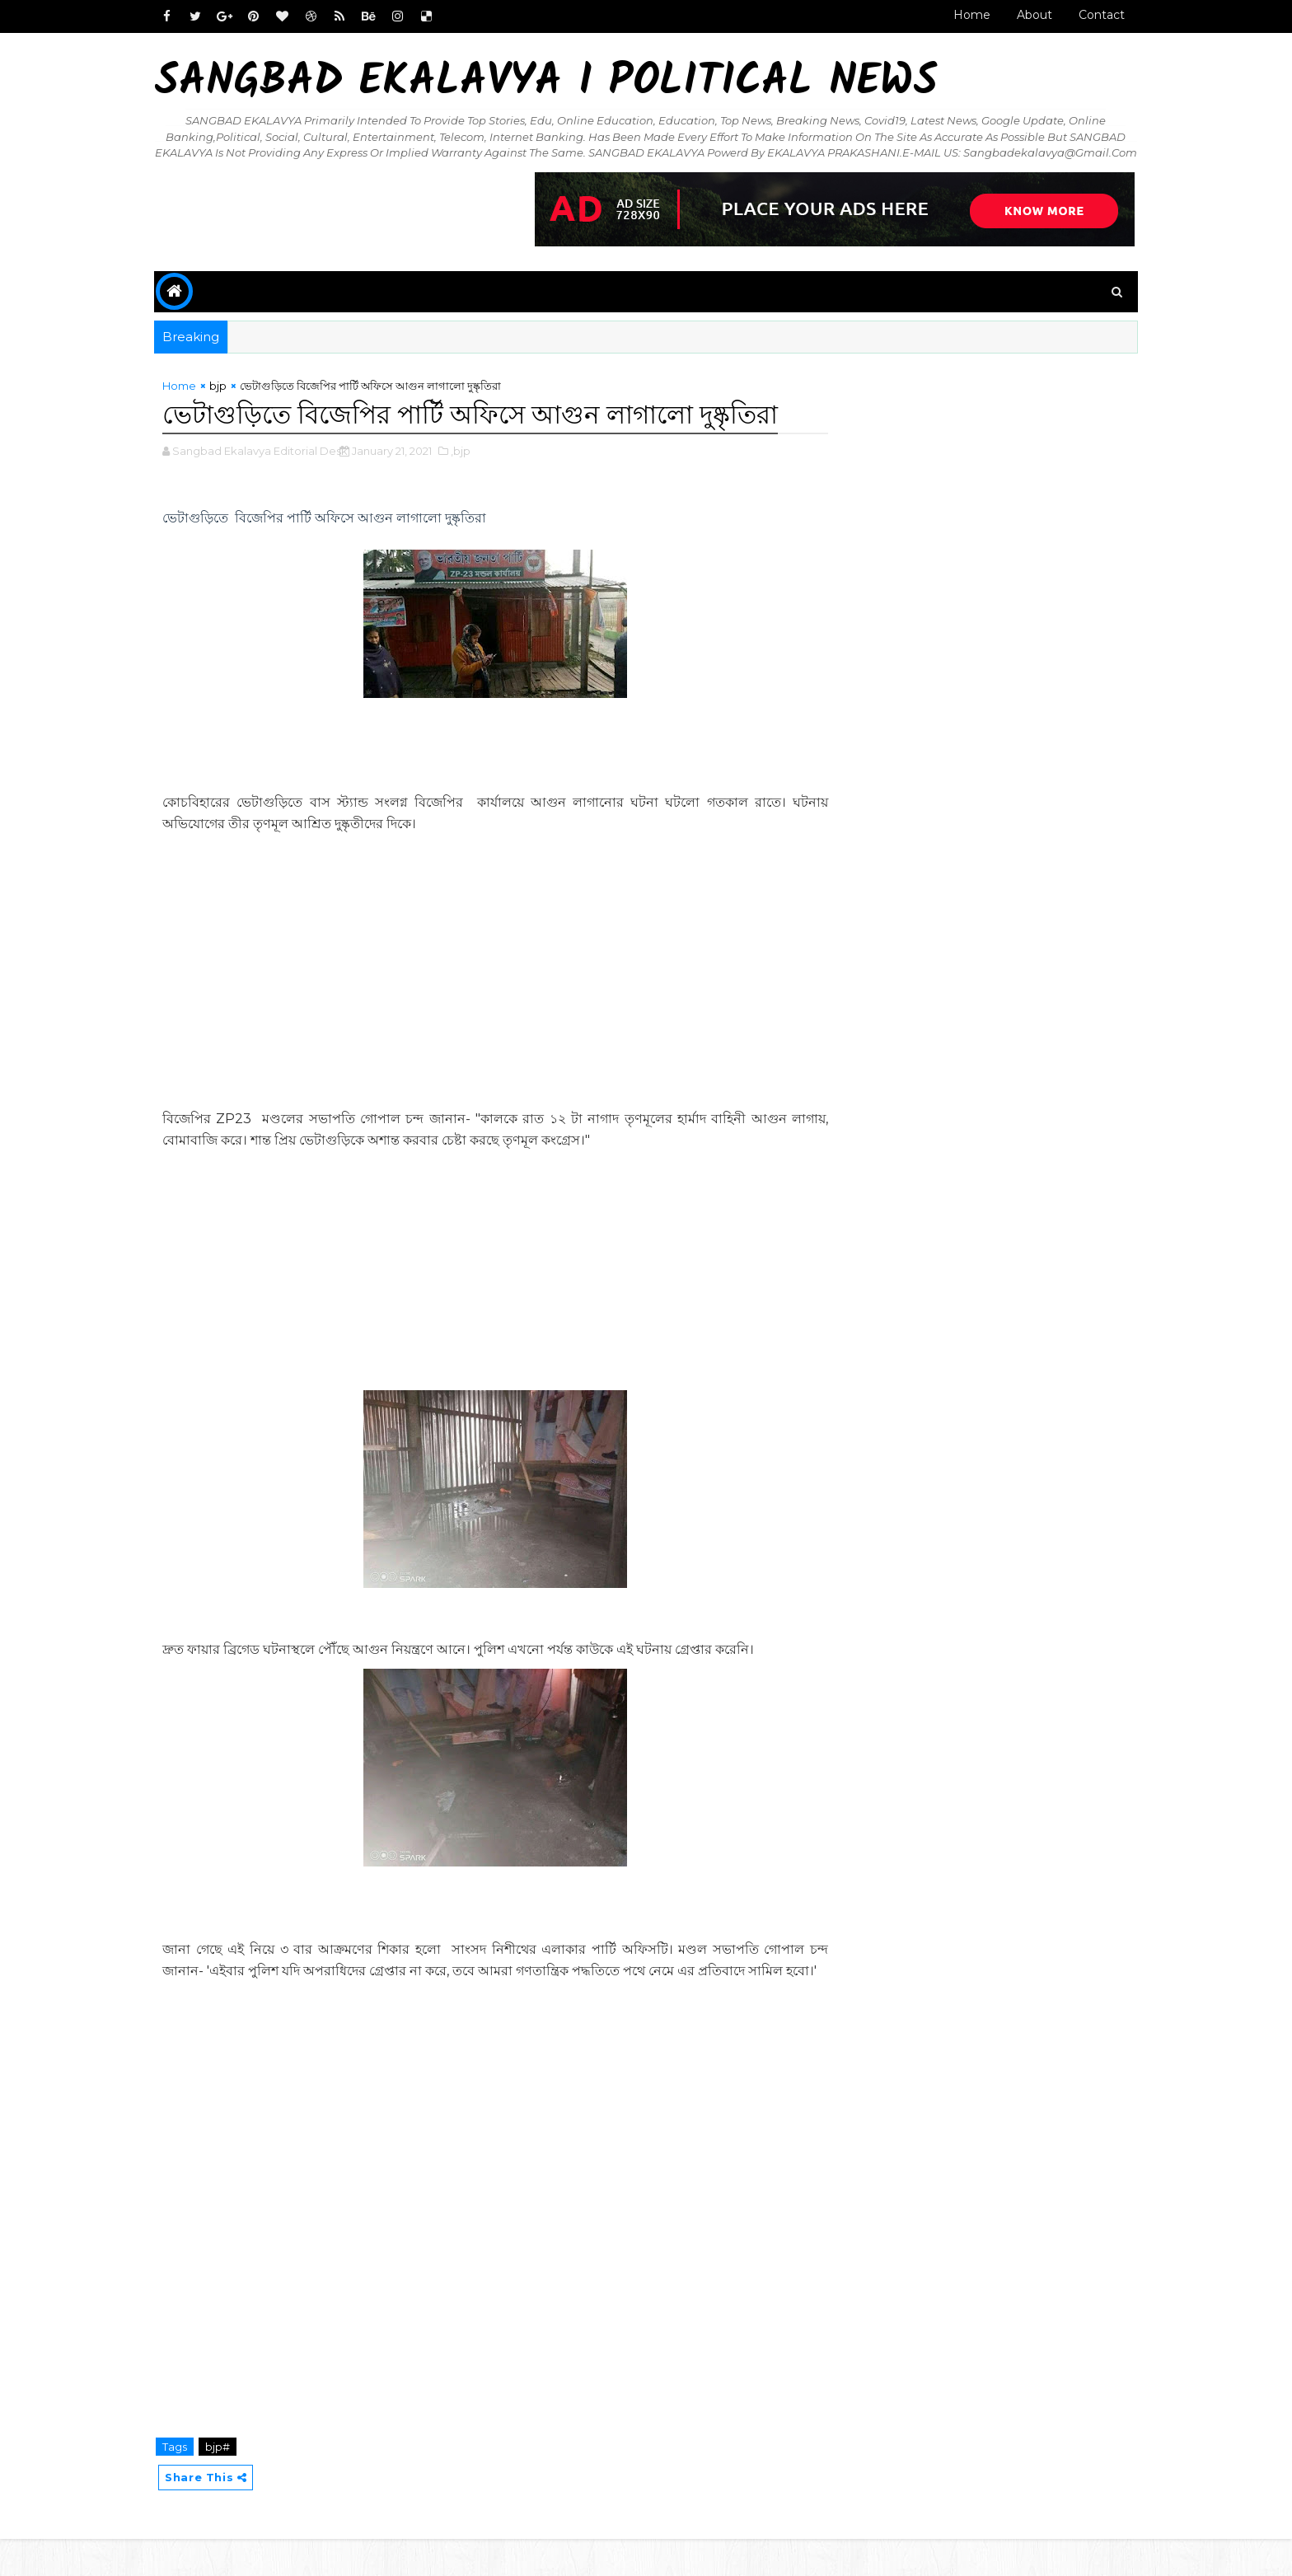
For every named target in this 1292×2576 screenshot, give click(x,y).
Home (962, 14)
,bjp (470, 466)
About (1024, 14)
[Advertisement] (492, 1008)
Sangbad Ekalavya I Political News (556, 83)
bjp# (227, 2483)
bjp (227, 401)
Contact (1092, 14)
